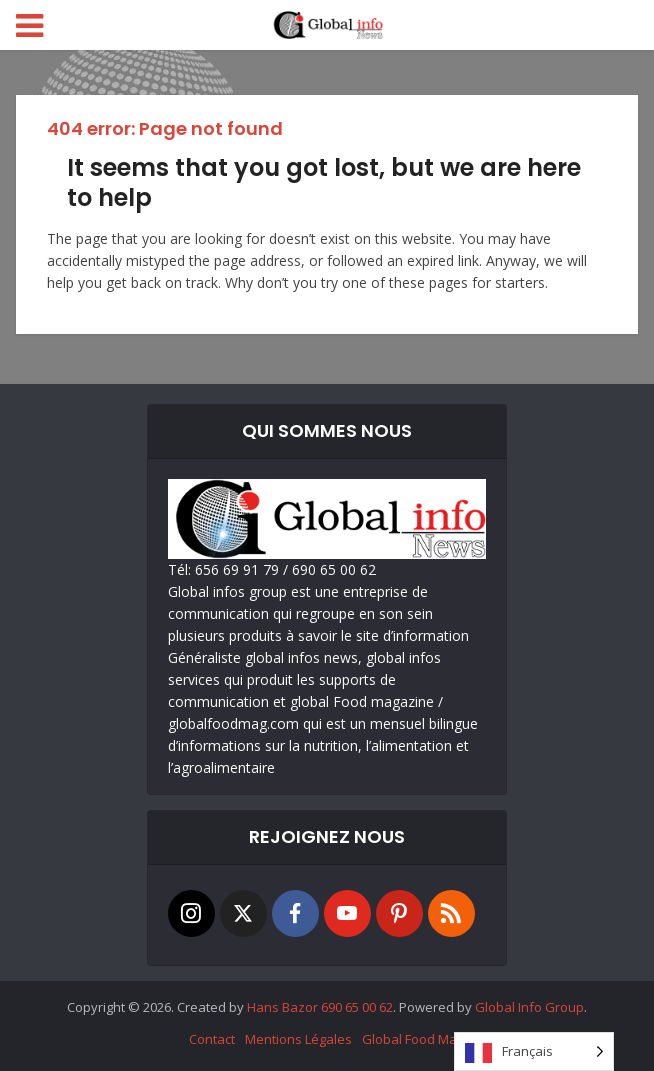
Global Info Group (529, 1007)
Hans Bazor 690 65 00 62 (320, 1007)
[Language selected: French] (534, 1051)
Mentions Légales (298, 1039)
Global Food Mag (413, 1039)
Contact (212, 1039)
